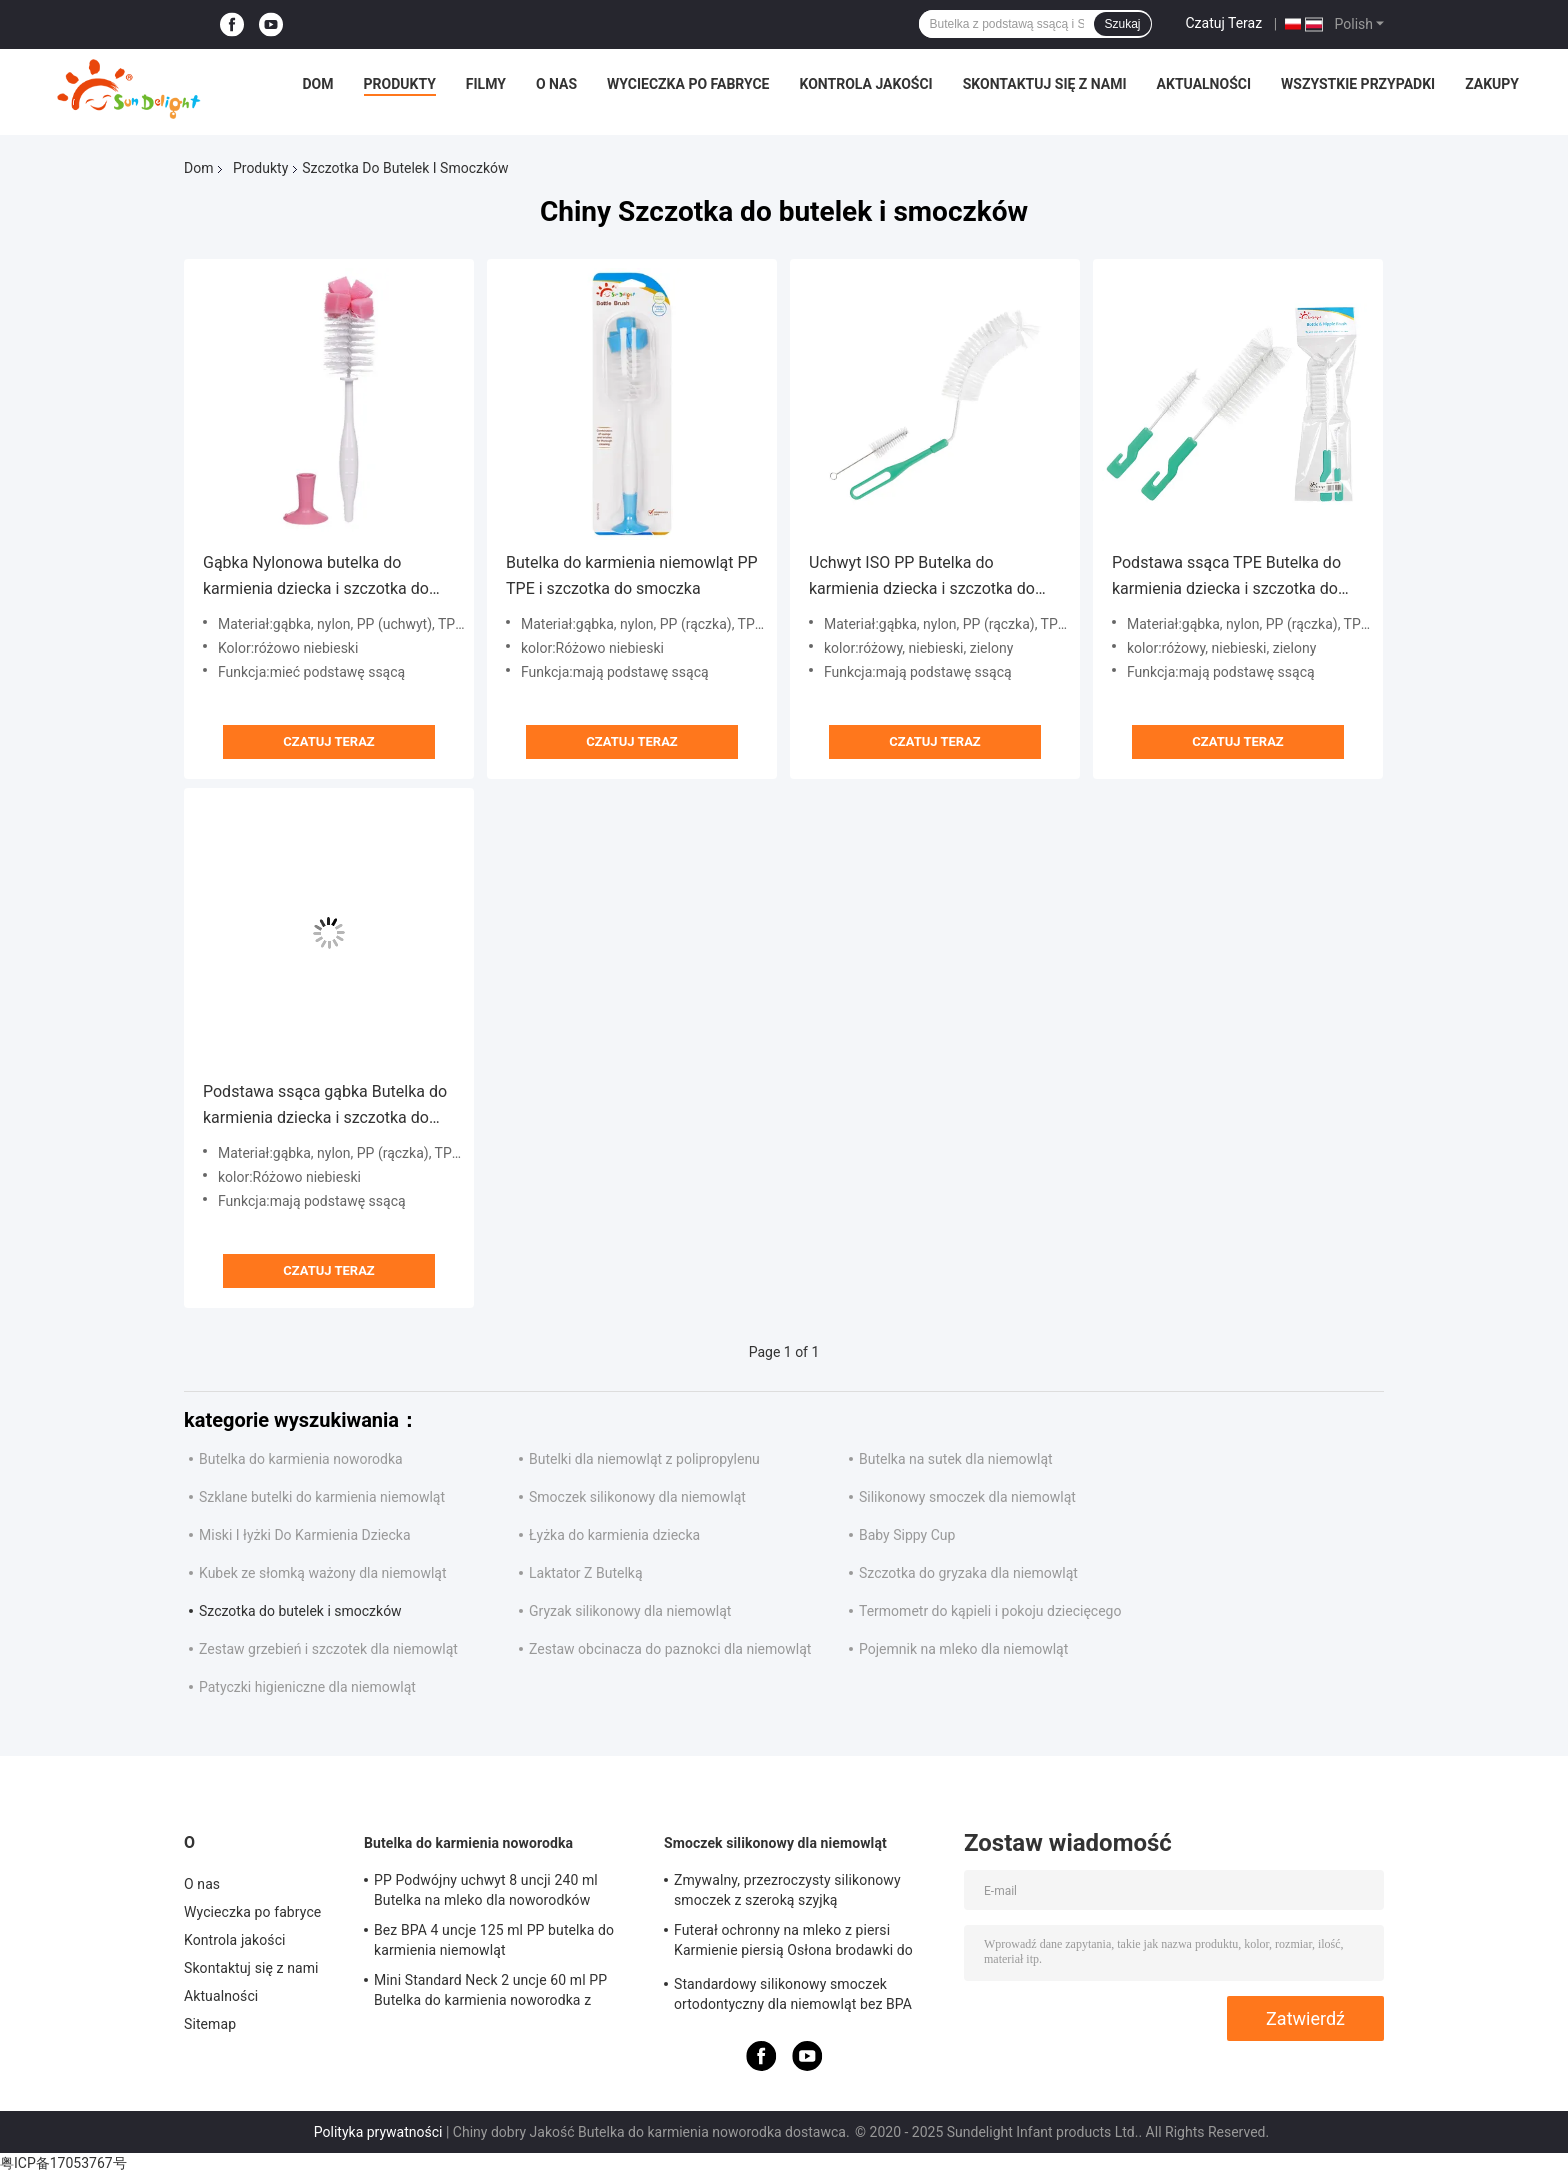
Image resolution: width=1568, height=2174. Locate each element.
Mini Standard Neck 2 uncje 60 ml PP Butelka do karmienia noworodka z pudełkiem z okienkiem (490, 1993)
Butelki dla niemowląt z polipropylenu (644, 1459)
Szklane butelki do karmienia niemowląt (322, 1497)
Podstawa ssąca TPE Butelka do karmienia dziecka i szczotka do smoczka (1226, 577)
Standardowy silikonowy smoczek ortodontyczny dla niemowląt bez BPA (793, 1994)
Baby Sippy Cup (907, 1535)
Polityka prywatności (378, 2132)
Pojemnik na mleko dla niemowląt (963, 1649)
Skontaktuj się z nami (1045, 84)
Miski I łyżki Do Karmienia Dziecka (305, 1535)
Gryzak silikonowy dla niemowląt (630, 1611)
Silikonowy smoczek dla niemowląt (967, 1497)
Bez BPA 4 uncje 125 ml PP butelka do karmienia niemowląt (494, 1940)
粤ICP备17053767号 (63, 2163)
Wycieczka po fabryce (688, 84)
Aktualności (1204, 84)
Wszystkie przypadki (1358, 84)
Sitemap (210, 2024)
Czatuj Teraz (1224, 23)
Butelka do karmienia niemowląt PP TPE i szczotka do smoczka (632, 575)
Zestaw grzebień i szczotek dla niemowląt (328, 1649)
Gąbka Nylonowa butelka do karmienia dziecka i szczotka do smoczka (316, 577)
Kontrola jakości (865, 84)
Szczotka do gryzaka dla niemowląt (968, 1573)
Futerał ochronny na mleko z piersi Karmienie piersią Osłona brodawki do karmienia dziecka (793, 1943)
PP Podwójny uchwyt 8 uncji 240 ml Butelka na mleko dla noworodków (486, 1890)
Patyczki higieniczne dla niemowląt (307, 1687)
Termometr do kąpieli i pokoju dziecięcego (990, 1611)
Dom (318, 84)
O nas (556, 84)
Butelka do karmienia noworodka (301, 1459)
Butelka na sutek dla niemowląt (956, 1459)
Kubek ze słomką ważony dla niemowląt (323, 1573)
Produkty (400, 84)
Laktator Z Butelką (586, 1573)
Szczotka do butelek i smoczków (300, 1611)
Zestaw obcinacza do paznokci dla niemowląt (670, 1649)
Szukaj (1122, 24)
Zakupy (1492, 84)
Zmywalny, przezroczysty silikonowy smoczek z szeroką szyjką (787, 1890)
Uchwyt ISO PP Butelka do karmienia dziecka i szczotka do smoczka (922, 577)
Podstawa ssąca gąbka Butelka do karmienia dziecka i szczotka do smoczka (325, 1106)
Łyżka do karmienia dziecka (614, 1535)
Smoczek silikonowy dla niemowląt (637, 1497)
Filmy (486, 84)
